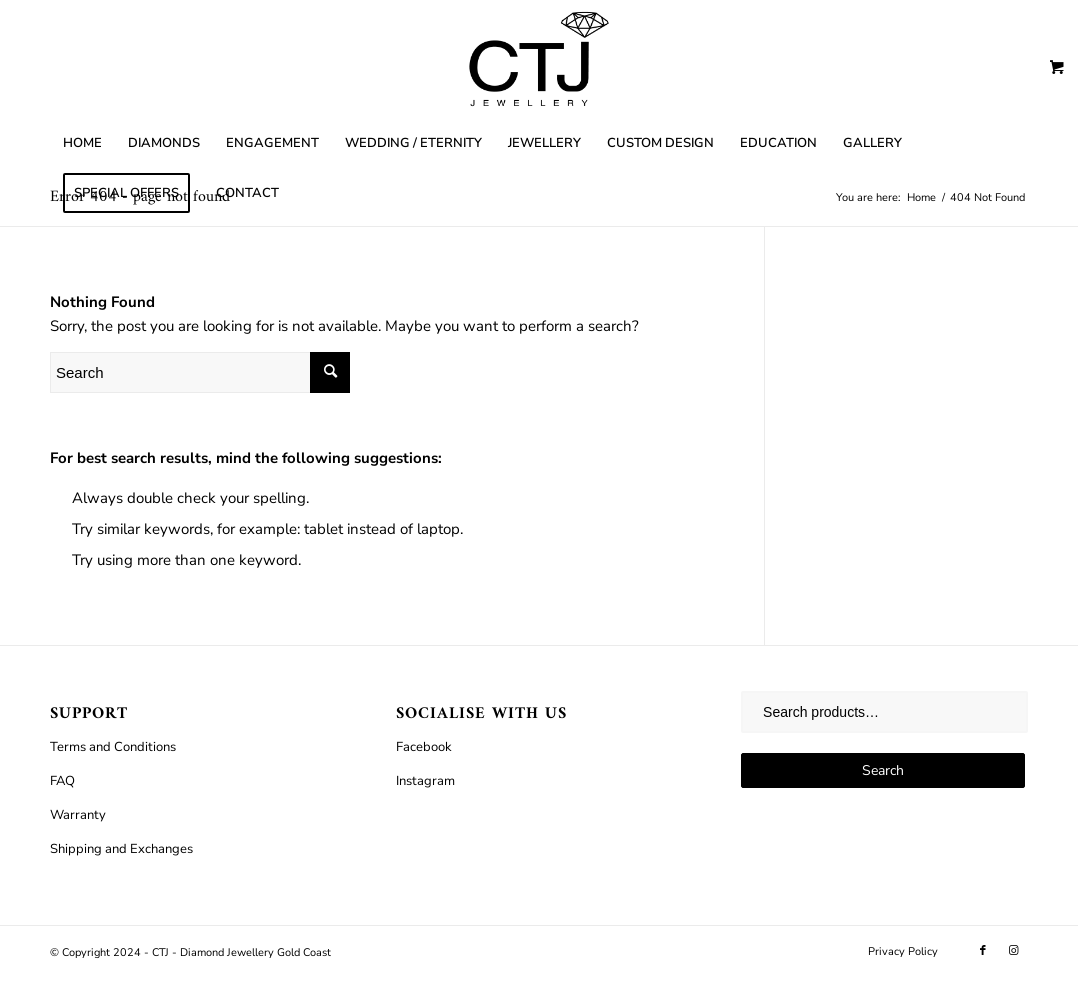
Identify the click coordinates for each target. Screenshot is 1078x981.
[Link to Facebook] (983, 951)
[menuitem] (82, 143)
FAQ (62, 781)
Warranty (78, 815)
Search (883, 770)
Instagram (425, 781)
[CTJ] (539, 59)
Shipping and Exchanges (121, 849)
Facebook (424, 747)
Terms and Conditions (113, 747)
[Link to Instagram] (1013, 951)
